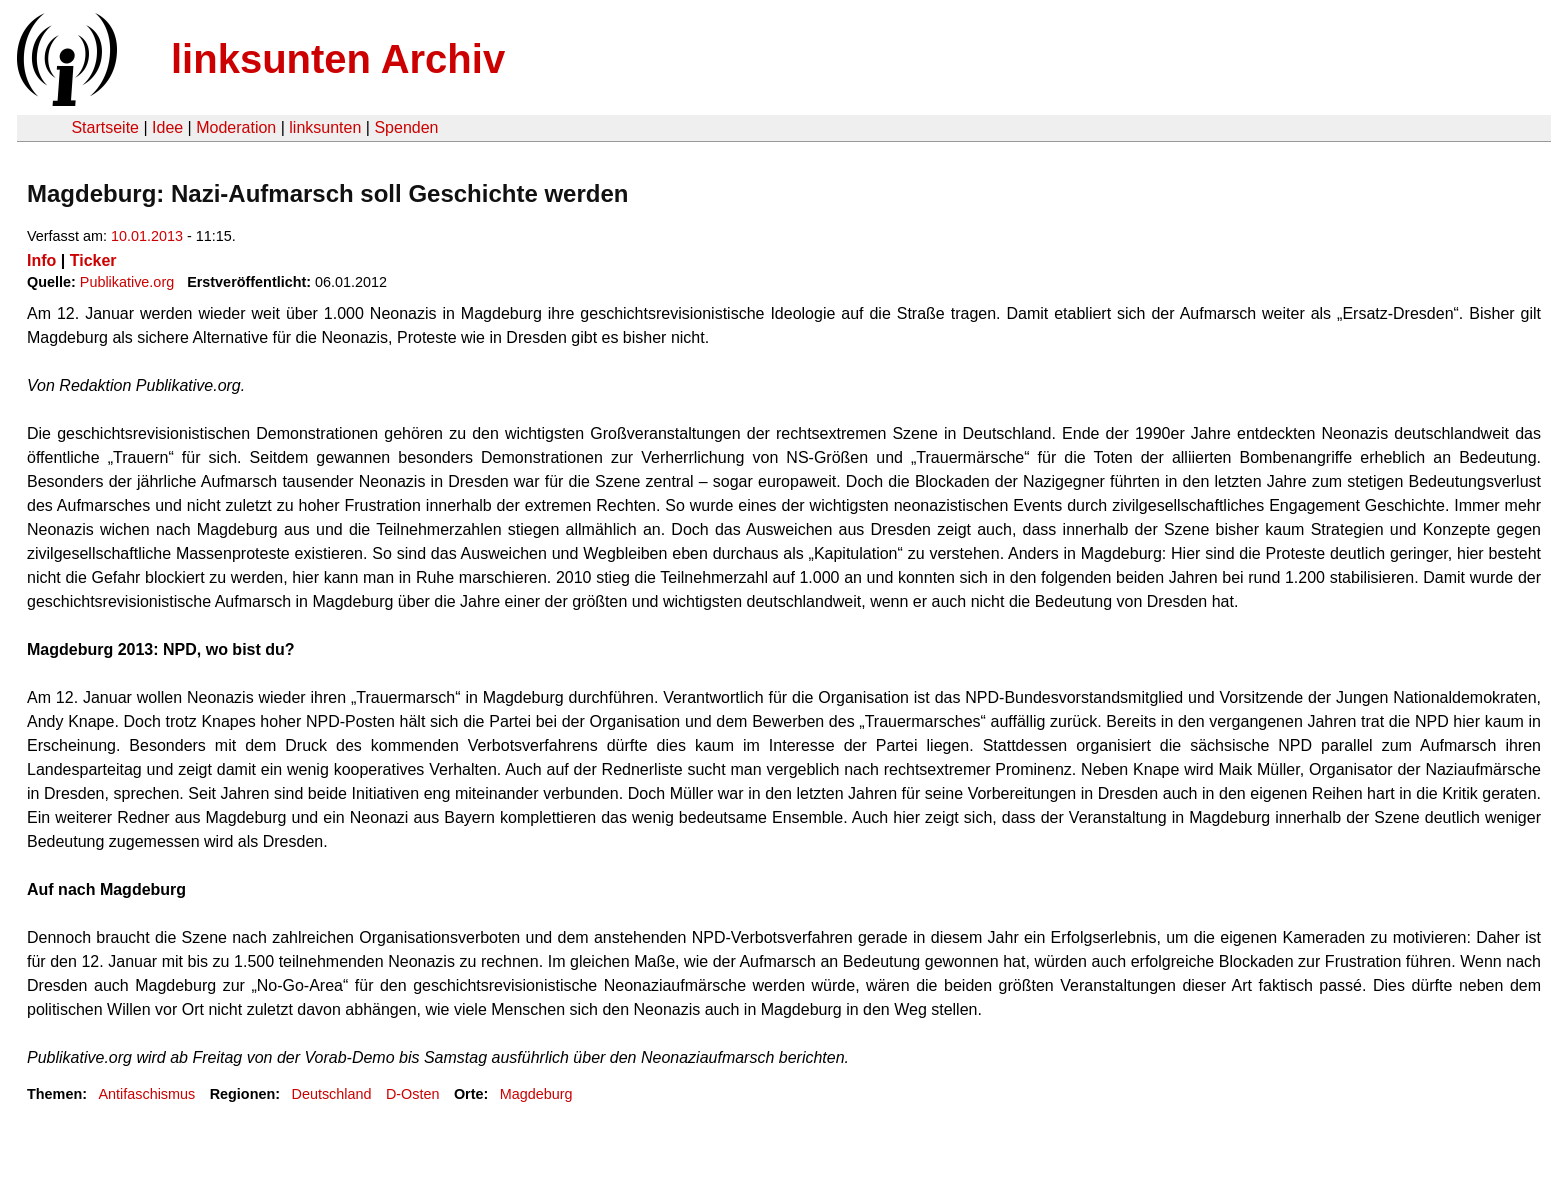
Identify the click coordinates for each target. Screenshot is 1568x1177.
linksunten (325, 127)
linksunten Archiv (338, 59)
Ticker (93, 260)
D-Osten (413, 1094)
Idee (167, 127)
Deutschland (332, 1094)
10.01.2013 (147, 236)
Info (41, 260)
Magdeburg (536, 1094)
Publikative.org (127, 282)
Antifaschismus (146, 1094)
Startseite (105, 127)
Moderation (236, 127)
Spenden (406, 127)
